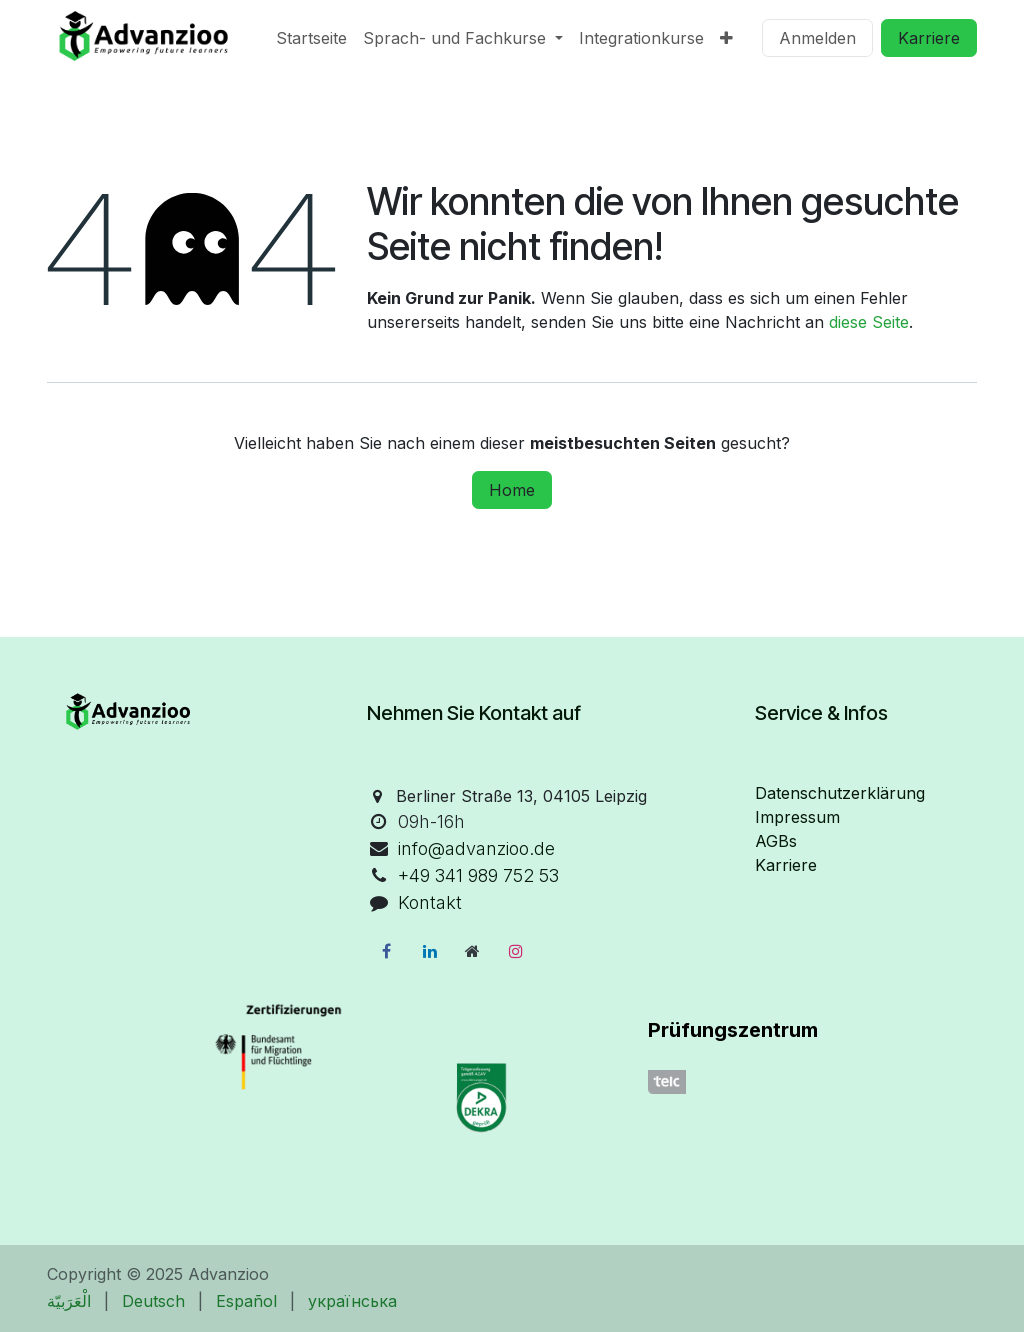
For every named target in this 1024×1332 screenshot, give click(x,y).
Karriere (929, 38)
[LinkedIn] (430, 951)
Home (512, 490)
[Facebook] (386, 951)
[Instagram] (516, 951)
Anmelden (817, 38)
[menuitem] (311, 38)
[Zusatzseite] (473, 951)
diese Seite (869, 322)
